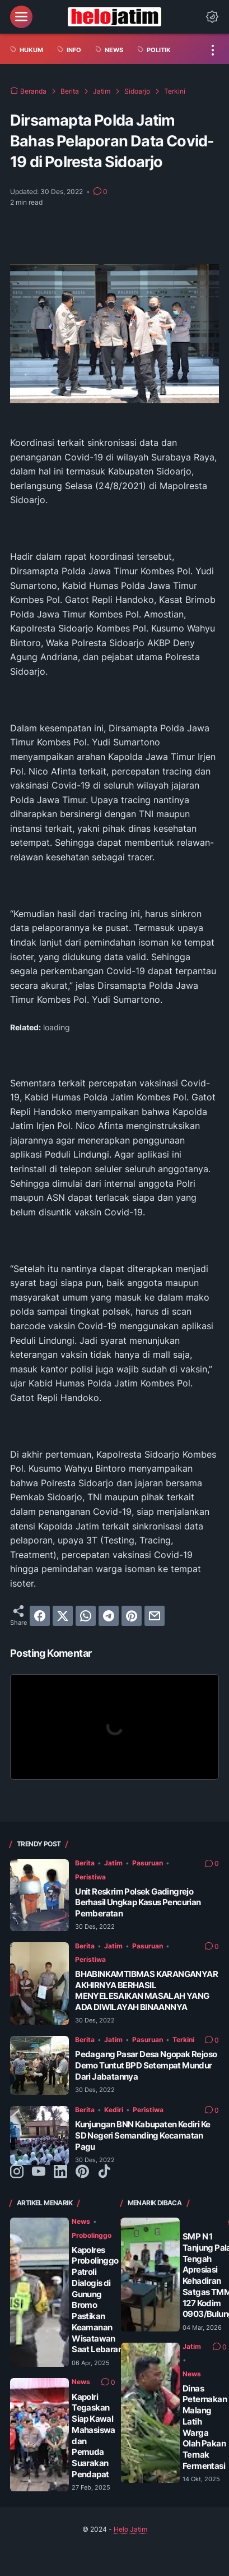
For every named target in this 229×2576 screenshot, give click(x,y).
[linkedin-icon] (60, 2172)
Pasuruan (147, 1863)
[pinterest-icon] (82, 2172)
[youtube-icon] (38, 2172)
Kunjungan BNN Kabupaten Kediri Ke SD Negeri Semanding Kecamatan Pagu (142, 2135)
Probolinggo (91, 2235)
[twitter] (63, 1616)
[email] (154, 1616)
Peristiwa (90, 1877)
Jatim (113, 1863)
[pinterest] (131, 1616)
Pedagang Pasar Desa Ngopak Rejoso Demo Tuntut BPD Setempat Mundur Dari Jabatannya (146, 2065)
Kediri (113, 2109)
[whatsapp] (86, 1616)
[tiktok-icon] (104, 2172)
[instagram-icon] (17, 2172)
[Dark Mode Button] (212, 17)
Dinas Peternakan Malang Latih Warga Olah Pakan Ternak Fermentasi (205, 2427)
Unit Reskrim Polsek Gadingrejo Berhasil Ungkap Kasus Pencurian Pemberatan (137, 1902)
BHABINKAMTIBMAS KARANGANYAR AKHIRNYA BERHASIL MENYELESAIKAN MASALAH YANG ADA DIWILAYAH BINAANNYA (146, 1990)
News (81, 2221)
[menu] (21, 17)
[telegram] (109, 1616)
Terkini (183, 2039)
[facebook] (40, 1616)
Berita (85, 1863)
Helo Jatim (130, 2529)
